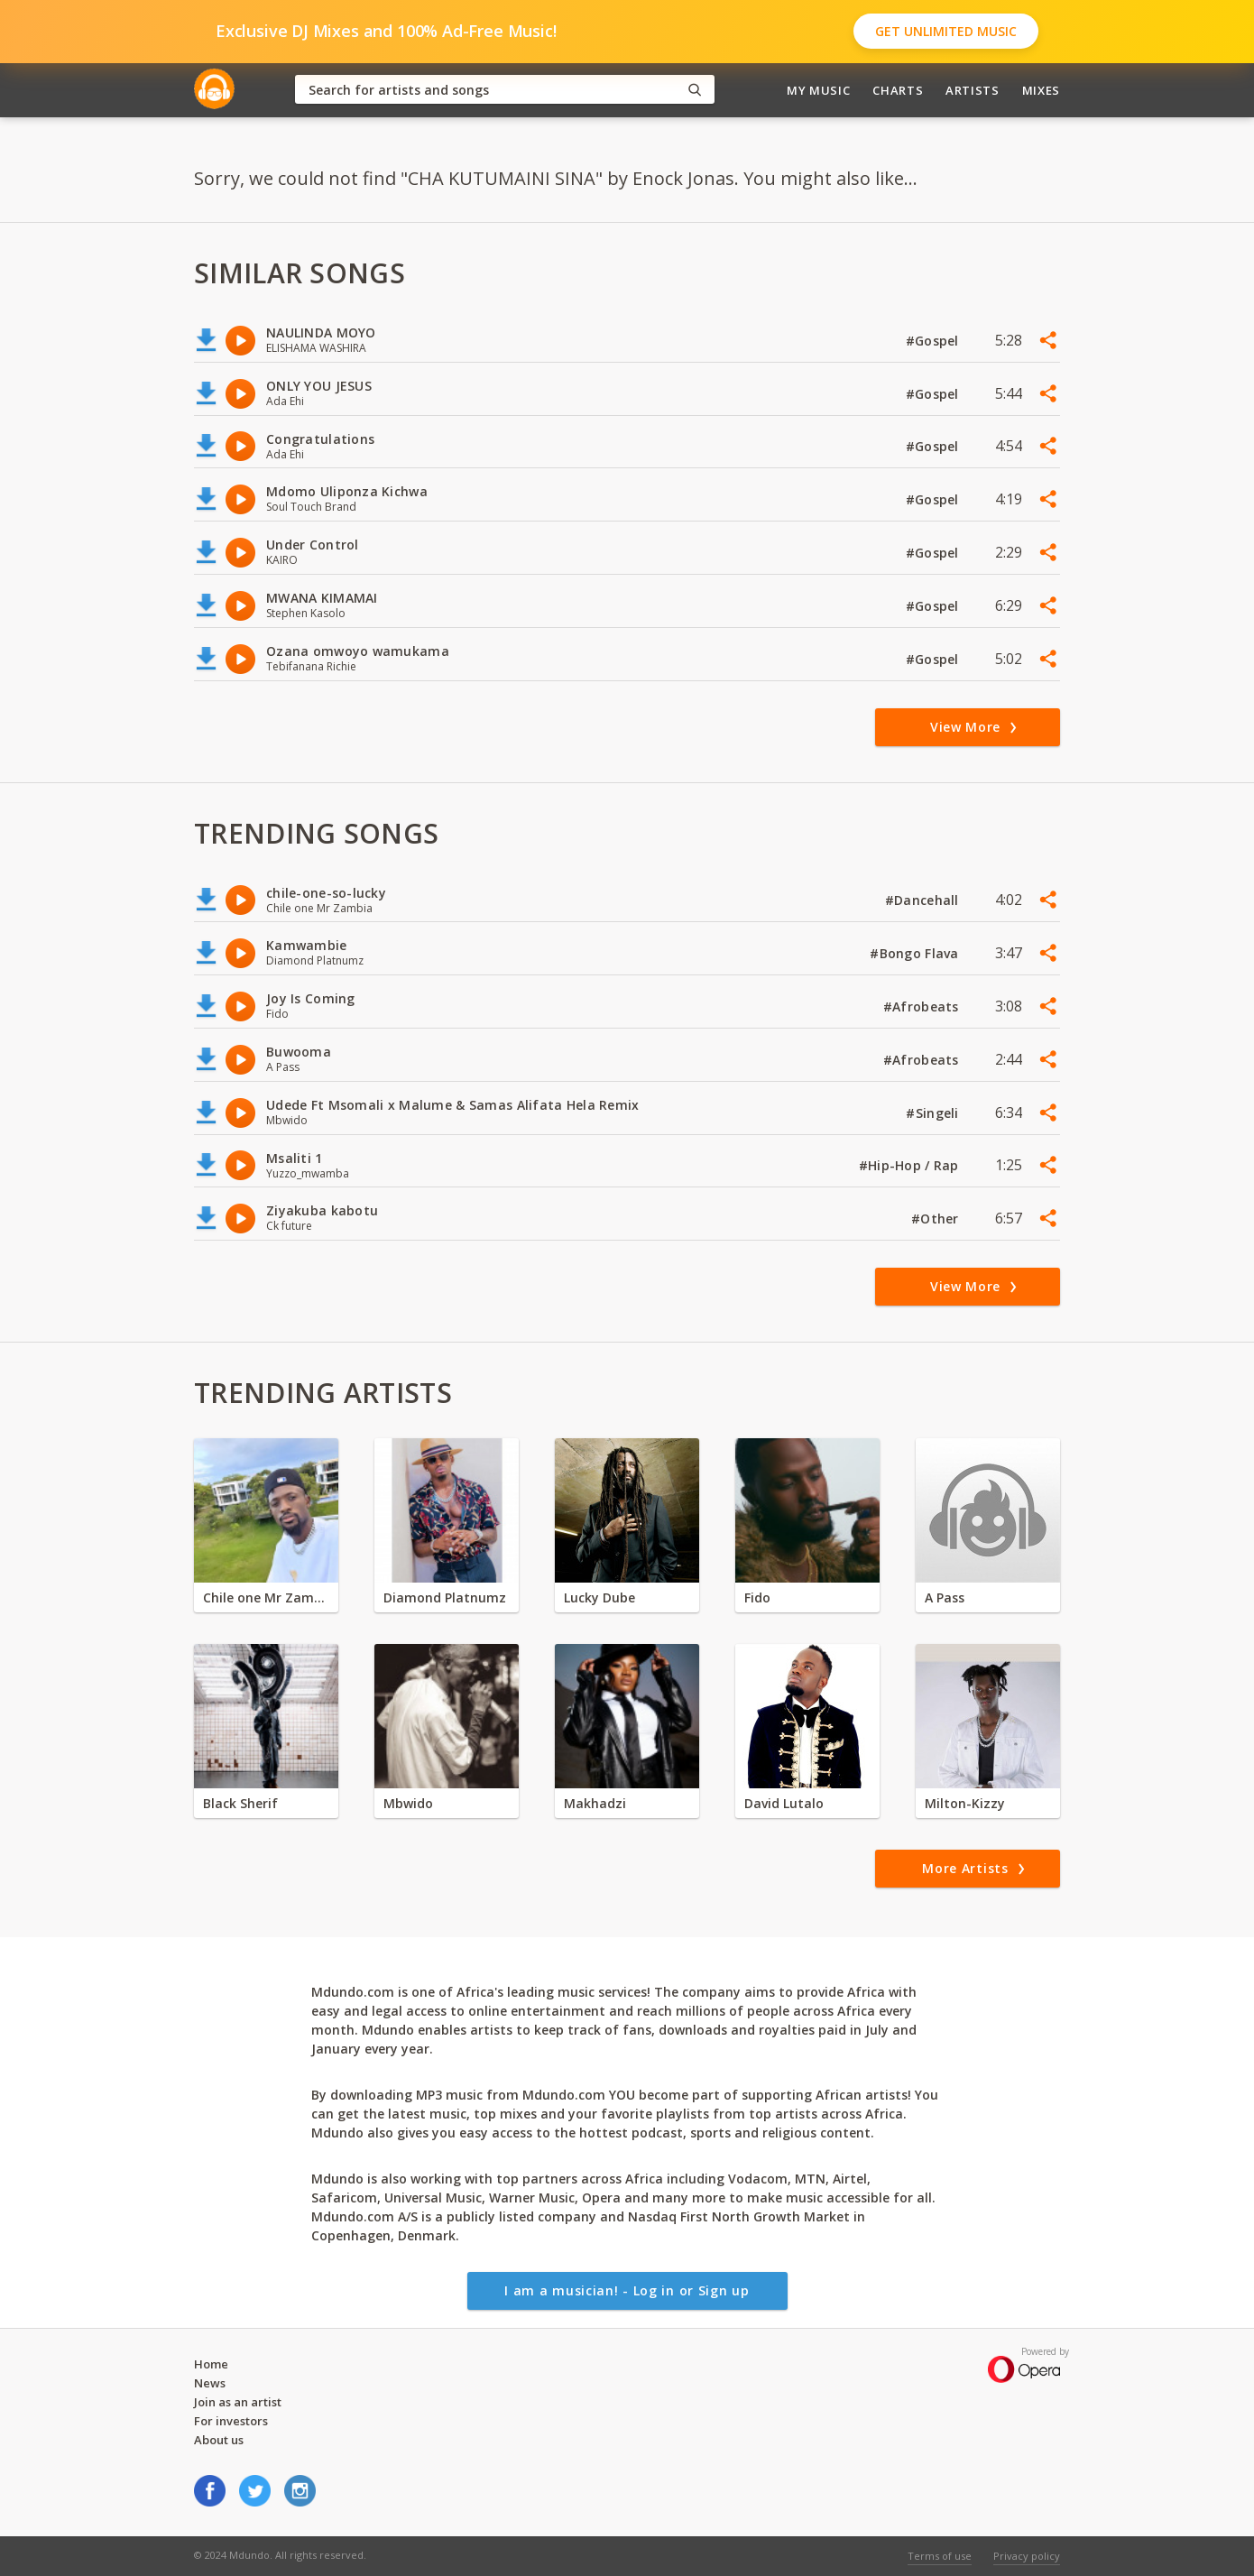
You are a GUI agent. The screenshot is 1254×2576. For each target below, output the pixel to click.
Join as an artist (237, 2402)
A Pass (944, 1597)
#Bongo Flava (916, 953)
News (210, 2383)
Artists (972, 90)
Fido (757, 1597)
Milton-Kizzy (965, 1803)
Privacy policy (1026, 2555)
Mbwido (408, 1803)
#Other (937, 1218)
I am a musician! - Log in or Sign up (626, 2290)
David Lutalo (784, 1803)
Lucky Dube (599, 1597)
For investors (231, 2421)
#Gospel (934, 340)
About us (219, 2440)
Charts (897, 90)
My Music (818, 90)
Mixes (1041, 90)
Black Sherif (240, 1803)
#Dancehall (924, 900)
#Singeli (934, 1113)
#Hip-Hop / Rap (911, 1165)
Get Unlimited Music (946, 31)
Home (211, 2364)
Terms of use (940, 2555)
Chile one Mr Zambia (266, 1597)
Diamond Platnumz (444, 1597)
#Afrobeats (923, 1006)
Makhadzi (595, 1803)
